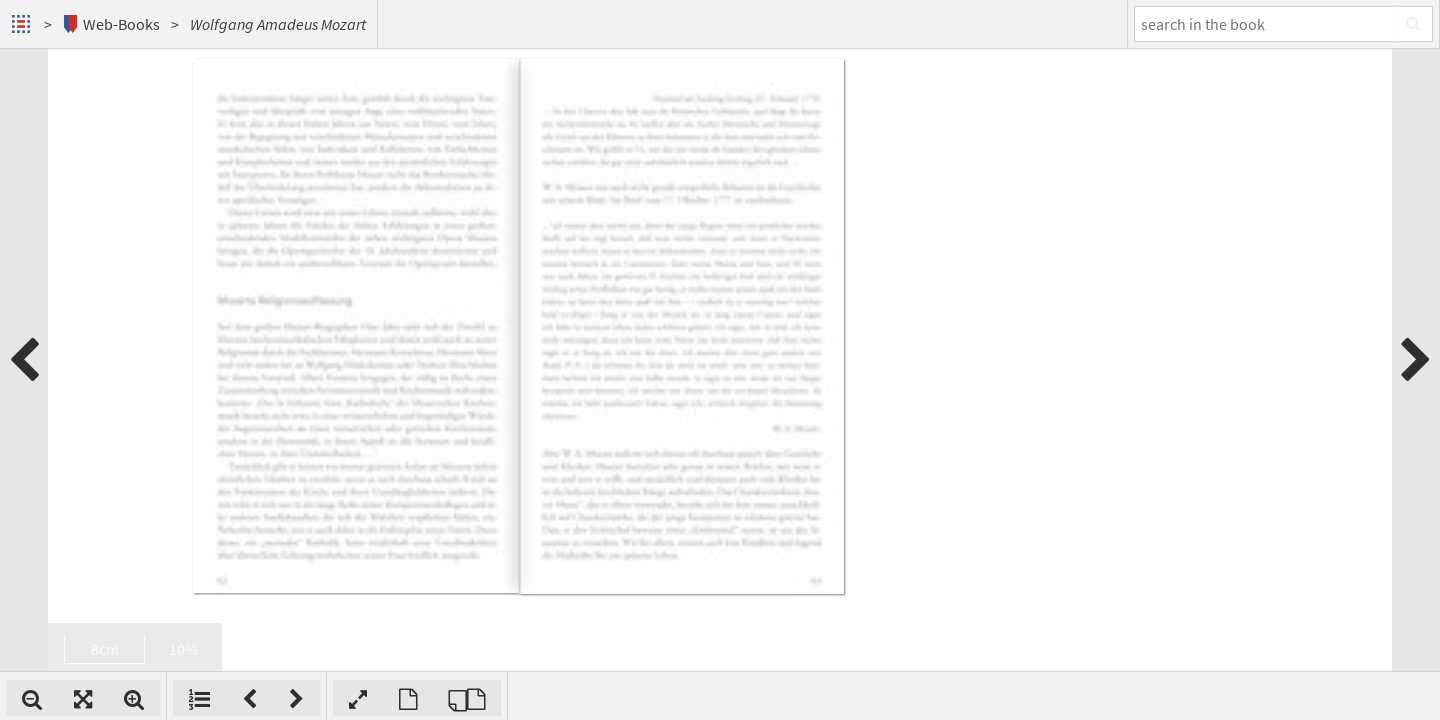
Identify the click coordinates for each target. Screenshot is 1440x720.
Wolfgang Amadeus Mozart (278, 24)
